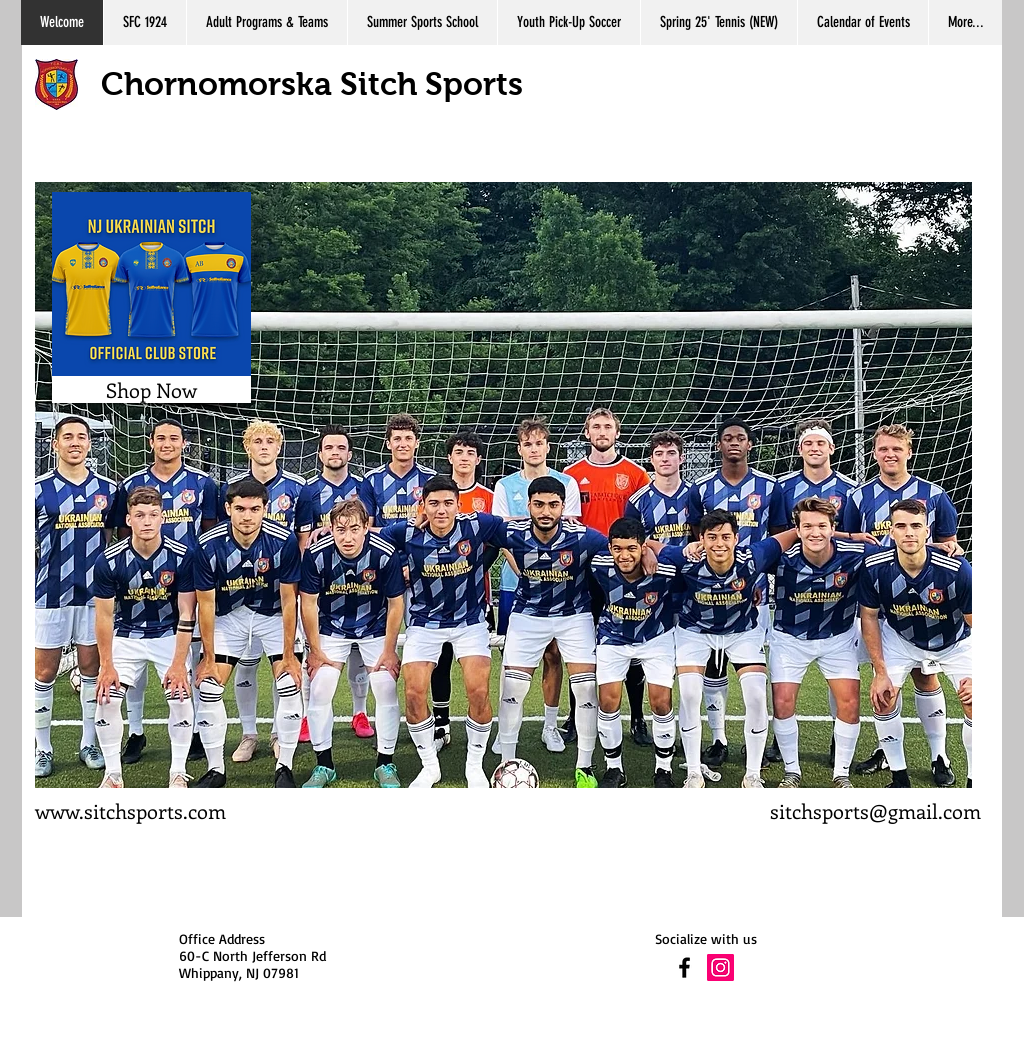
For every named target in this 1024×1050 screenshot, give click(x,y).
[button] (503, 485)
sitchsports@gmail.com (875, 810)
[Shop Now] (151, 389)
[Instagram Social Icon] (720, 967)
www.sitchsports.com (130, 810)
